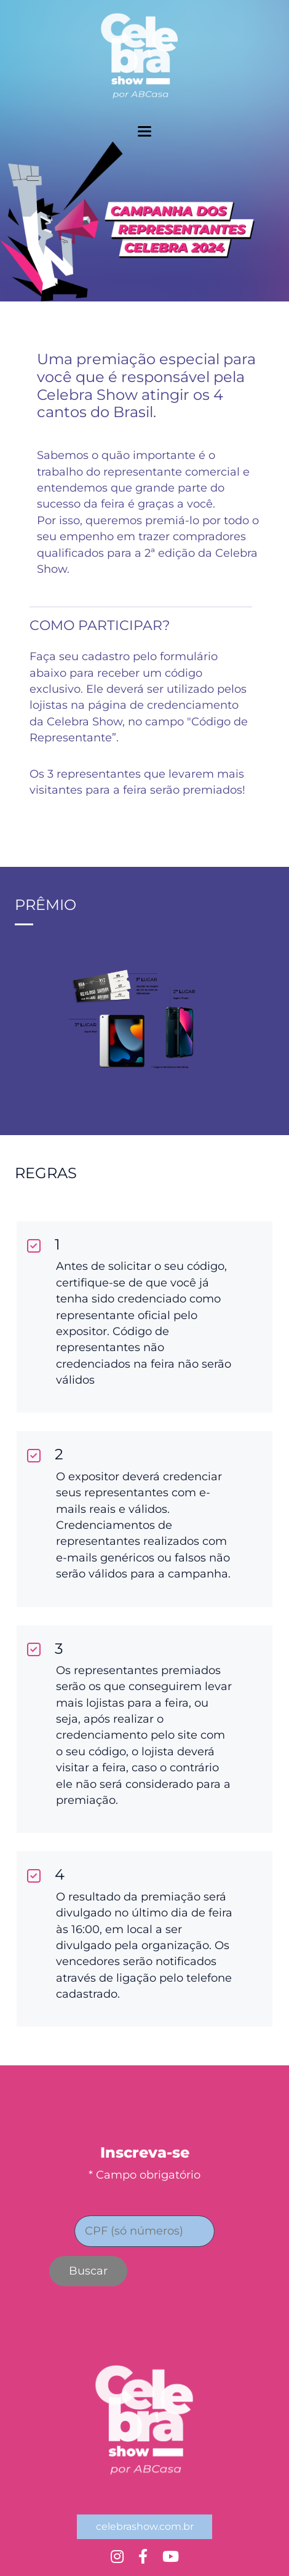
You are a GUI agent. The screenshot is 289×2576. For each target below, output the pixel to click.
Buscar (88, 2271)
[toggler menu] (144, 131)
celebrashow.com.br (145, 2526)
